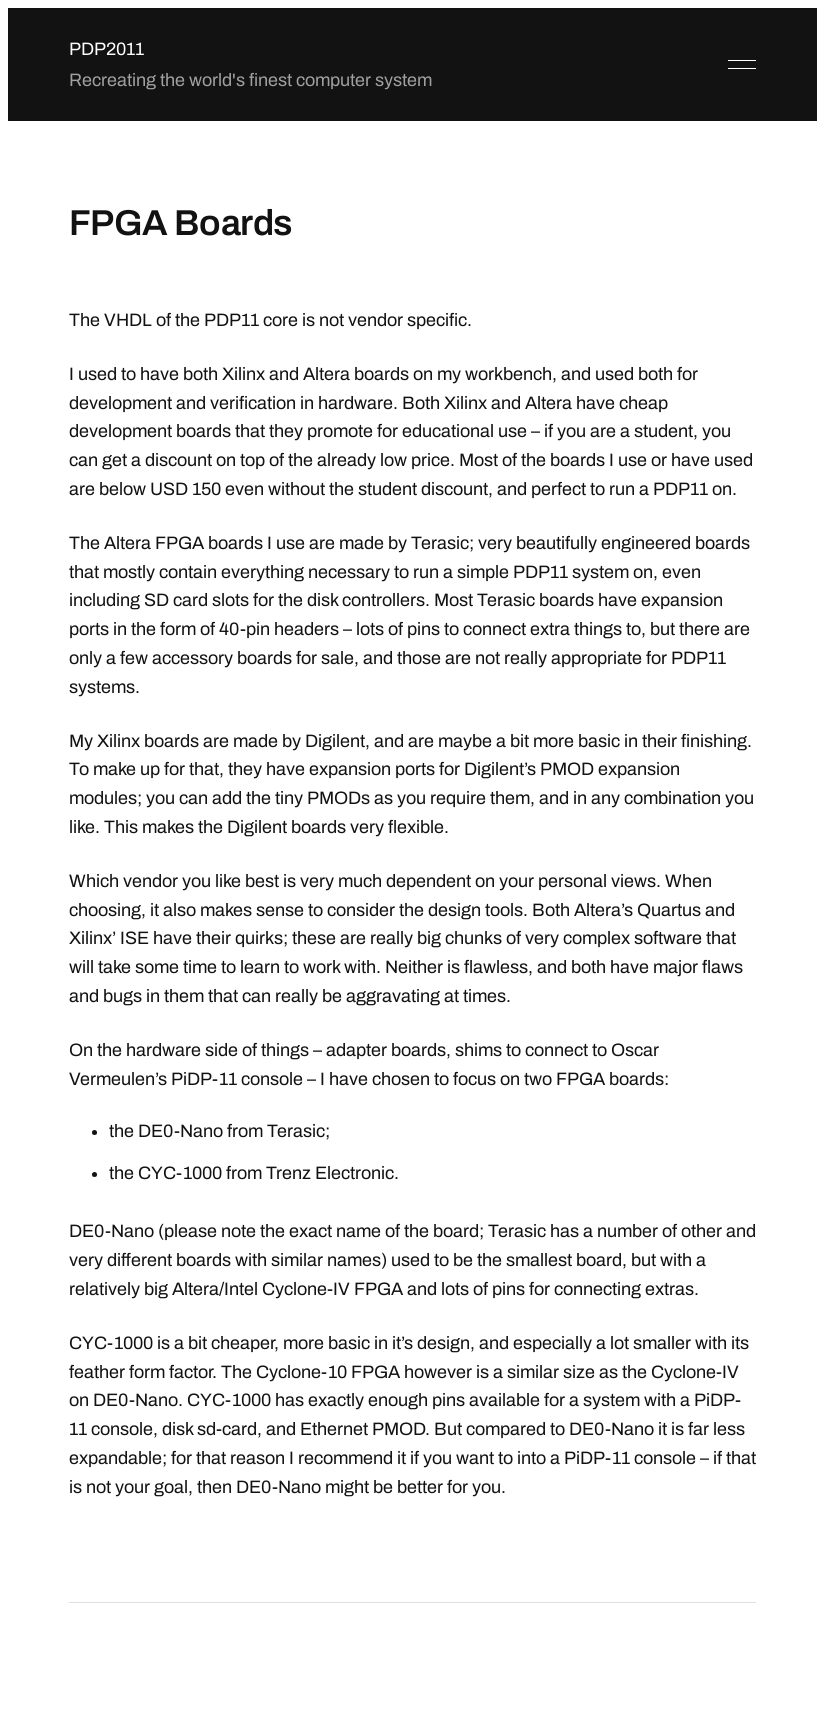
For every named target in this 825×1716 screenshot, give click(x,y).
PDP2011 (106, 49)
